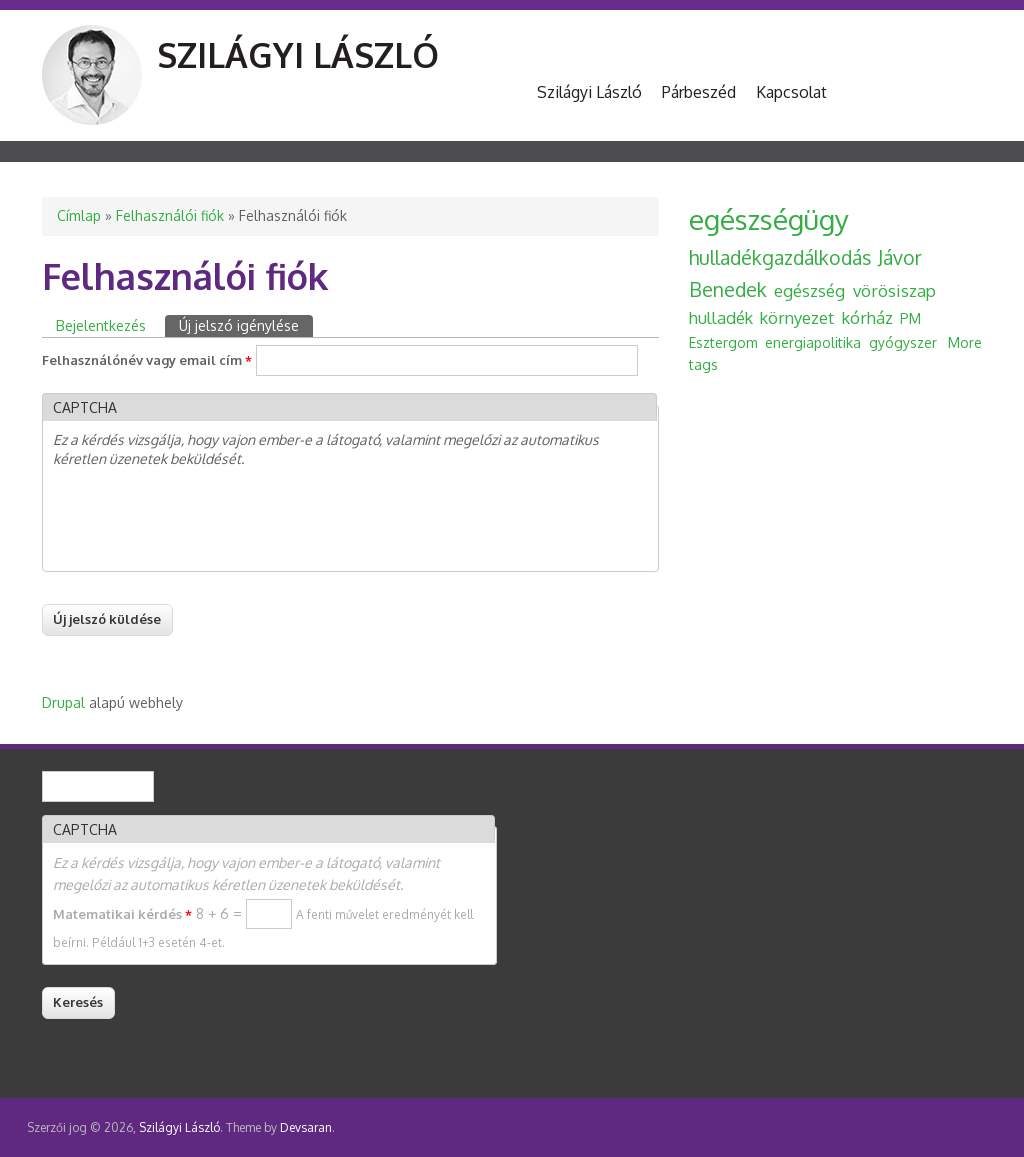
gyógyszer (903, 342)
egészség (809, 290)
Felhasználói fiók (170, 215)
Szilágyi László (298, 54)
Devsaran (306, 1127)
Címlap (79, 215)
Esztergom (723, 342)
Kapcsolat (791, 92)
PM (910, 318)
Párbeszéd (699, 92)
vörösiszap (894, 290)
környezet (797, 317)
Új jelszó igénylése (246, 324)
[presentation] (205, 522)
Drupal (63, 702)
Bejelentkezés (101, 325)
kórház (867, 317)
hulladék (721, 317)
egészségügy (769, 219)
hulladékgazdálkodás (780, 257)
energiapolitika (813, 342)
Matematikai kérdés (122, 914)
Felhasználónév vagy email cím (147, 360)
